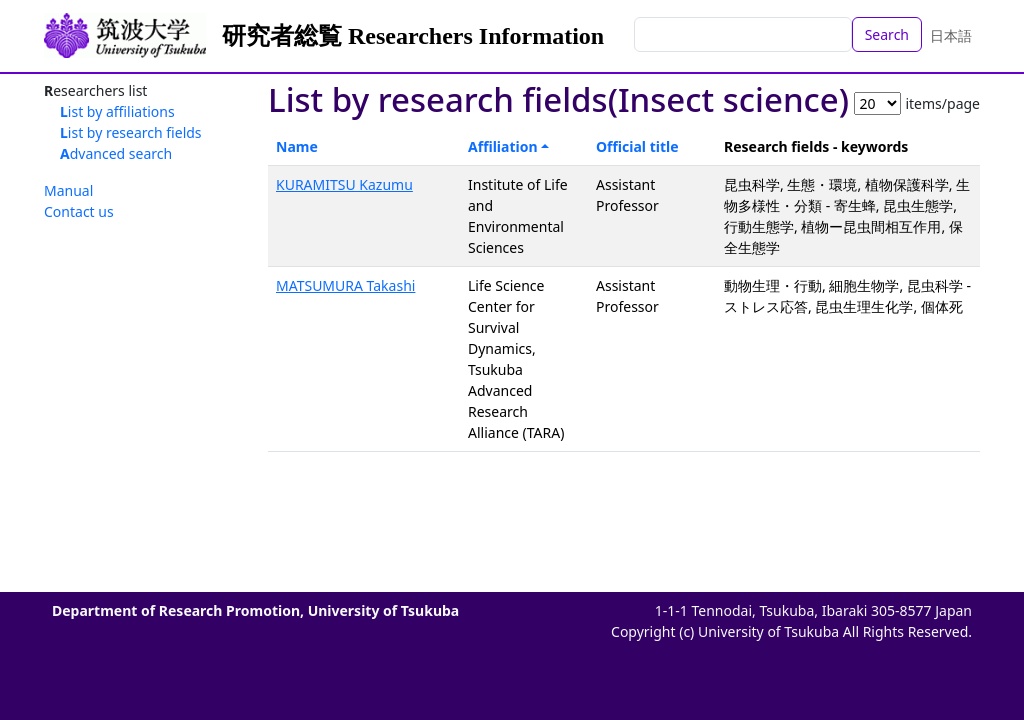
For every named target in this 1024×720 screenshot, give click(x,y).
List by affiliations (117, 111)
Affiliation (503, 146)
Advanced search (116, 153)
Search (887, 34)
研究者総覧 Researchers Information (413, 36)
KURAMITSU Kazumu (344, 184)
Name (297, 146)
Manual (68, 190)
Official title (637, 146)
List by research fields (131, 132)
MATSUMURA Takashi (345, 285)
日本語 (951, 35)
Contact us (79, 211)
